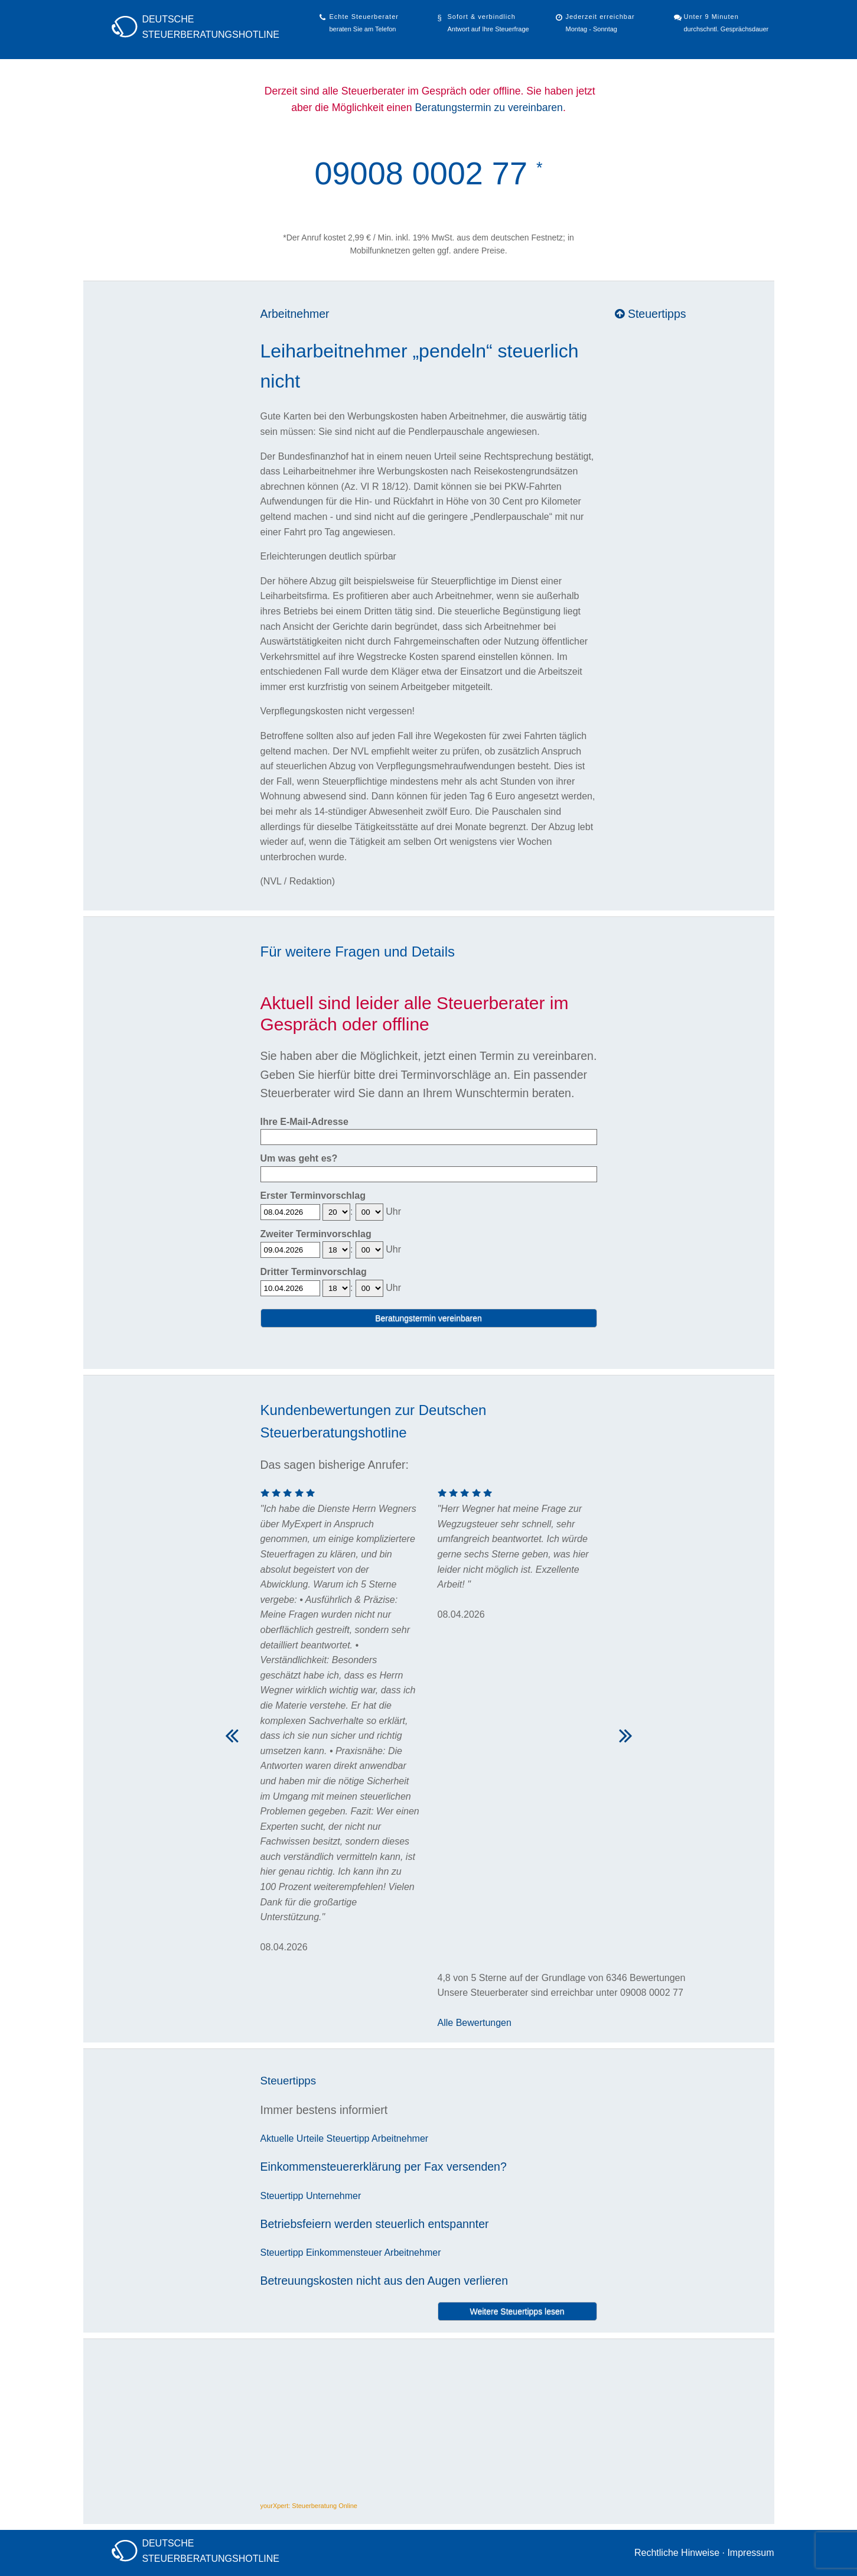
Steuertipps (650, 313)
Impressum (750, 2553)
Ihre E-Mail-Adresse (304, 1122)
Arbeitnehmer (295, 313)
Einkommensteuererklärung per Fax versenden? (383, 2166)
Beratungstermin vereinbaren (428, 1318)
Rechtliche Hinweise (676, 2553)
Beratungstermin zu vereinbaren (489, 107)
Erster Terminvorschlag (313, 1196)
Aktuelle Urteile (292, 2138)
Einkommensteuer (344, 2253)
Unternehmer (333, 2196)
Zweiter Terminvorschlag (316, 1234)
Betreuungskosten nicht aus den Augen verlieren (384, 2280)
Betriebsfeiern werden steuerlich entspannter (374, 2223)
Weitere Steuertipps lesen (517, 2311)
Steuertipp (348, 2138)
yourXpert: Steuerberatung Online (309, 2505)
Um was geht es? (299, 1158)
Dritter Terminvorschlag (313, 1272)
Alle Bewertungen (474, 2023)
